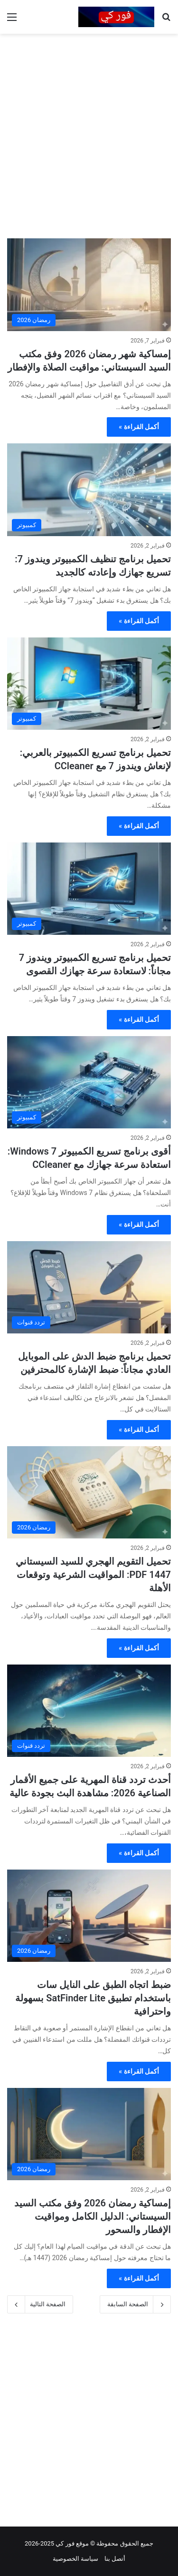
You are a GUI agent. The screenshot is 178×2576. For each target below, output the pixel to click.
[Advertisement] (89, 132)
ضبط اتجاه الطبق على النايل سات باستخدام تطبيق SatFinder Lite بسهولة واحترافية (93, 1998)
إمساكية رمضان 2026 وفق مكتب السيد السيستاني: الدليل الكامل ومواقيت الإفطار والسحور (92, 2216)
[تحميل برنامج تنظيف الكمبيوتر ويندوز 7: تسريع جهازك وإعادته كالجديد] (89, 489)
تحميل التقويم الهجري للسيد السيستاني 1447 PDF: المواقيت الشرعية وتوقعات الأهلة (93, 1575)
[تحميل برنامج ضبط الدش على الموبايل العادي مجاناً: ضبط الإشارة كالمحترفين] (89, 1287)
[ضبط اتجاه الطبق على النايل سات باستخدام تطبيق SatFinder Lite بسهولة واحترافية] (89, 1916)
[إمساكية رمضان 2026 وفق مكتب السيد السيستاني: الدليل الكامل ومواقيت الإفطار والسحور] (89, 2134)
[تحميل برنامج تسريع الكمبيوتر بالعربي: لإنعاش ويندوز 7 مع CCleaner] (89, 683)
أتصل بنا (114, 2558)
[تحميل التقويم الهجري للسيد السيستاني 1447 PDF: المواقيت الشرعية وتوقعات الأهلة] (89, 1492)
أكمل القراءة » (139, 427)
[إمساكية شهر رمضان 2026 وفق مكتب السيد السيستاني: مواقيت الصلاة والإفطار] (89, 284)
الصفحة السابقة (135, 2304)
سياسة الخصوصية (75, 2558)
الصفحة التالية (40, 2304)
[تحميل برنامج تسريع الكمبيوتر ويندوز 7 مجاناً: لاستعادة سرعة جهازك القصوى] (89, 888)
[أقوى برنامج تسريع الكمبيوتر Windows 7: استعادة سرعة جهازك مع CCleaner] (89, 1082)
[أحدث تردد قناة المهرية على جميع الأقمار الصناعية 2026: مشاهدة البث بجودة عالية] (89, 1711)
